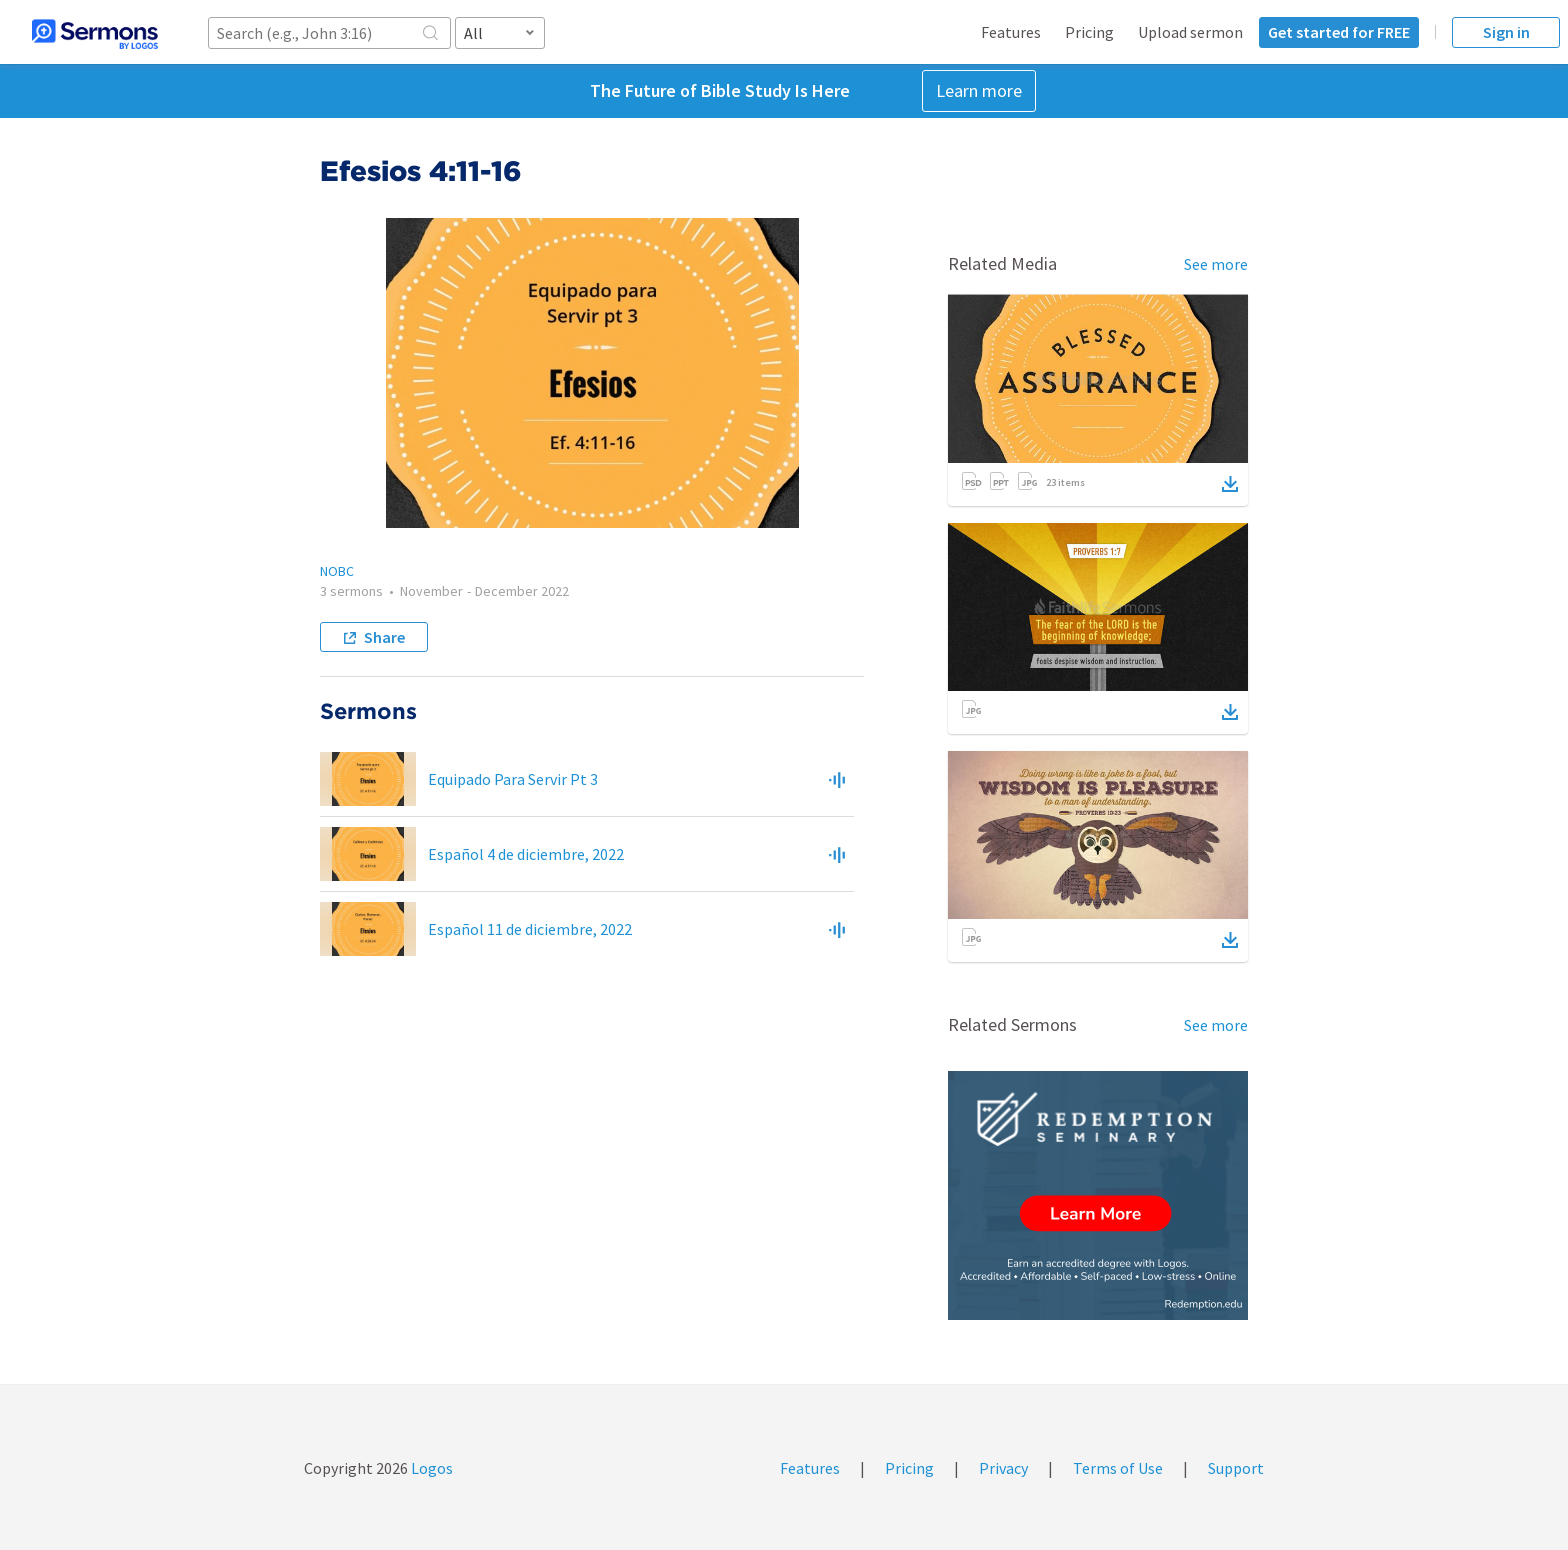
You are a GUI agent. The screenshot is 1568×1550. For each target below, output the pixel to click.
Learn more (979, 90)
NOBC (337, 571)
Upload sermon (1190, 32)
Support (1236, 1468)
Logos (430, 1468)
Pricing (1089, 32)
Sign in (1506, 32)
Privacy (1003, 1468)
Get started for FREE (1339, 32)
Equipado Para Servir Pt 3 (513, 779)
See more (1216, 264)
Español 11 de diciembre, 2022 (530, 929)
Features (1011, 32)
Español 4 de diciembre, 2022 (526, 854)
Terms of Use (1118, 1468)
